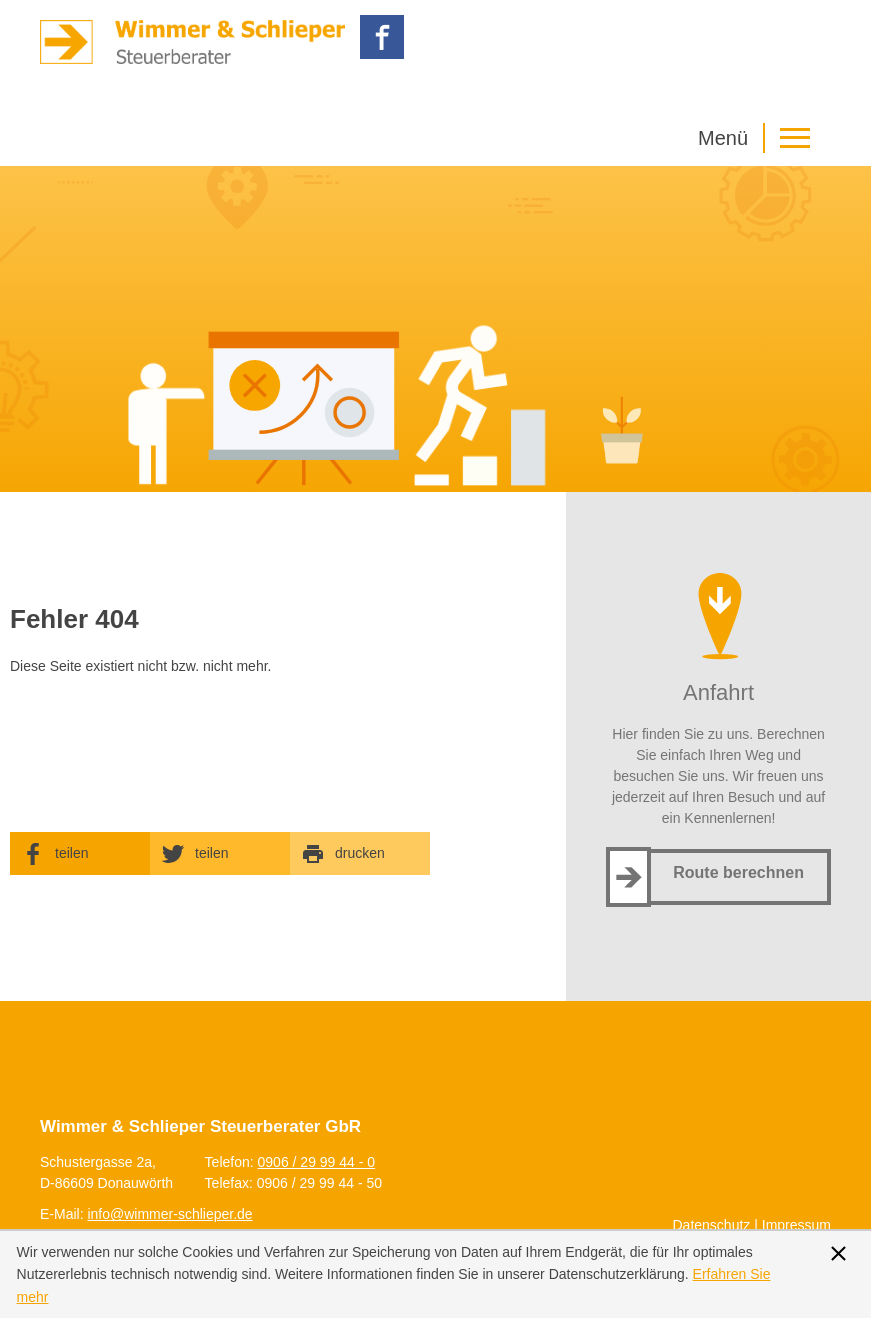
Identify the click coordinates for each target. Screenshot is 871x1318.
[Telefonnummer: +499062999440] (317, 1162)
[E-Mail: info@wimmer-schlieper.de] (169, 1214)
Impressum (796, 1225)
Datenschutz (712, 1225)
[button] (759, 138)
